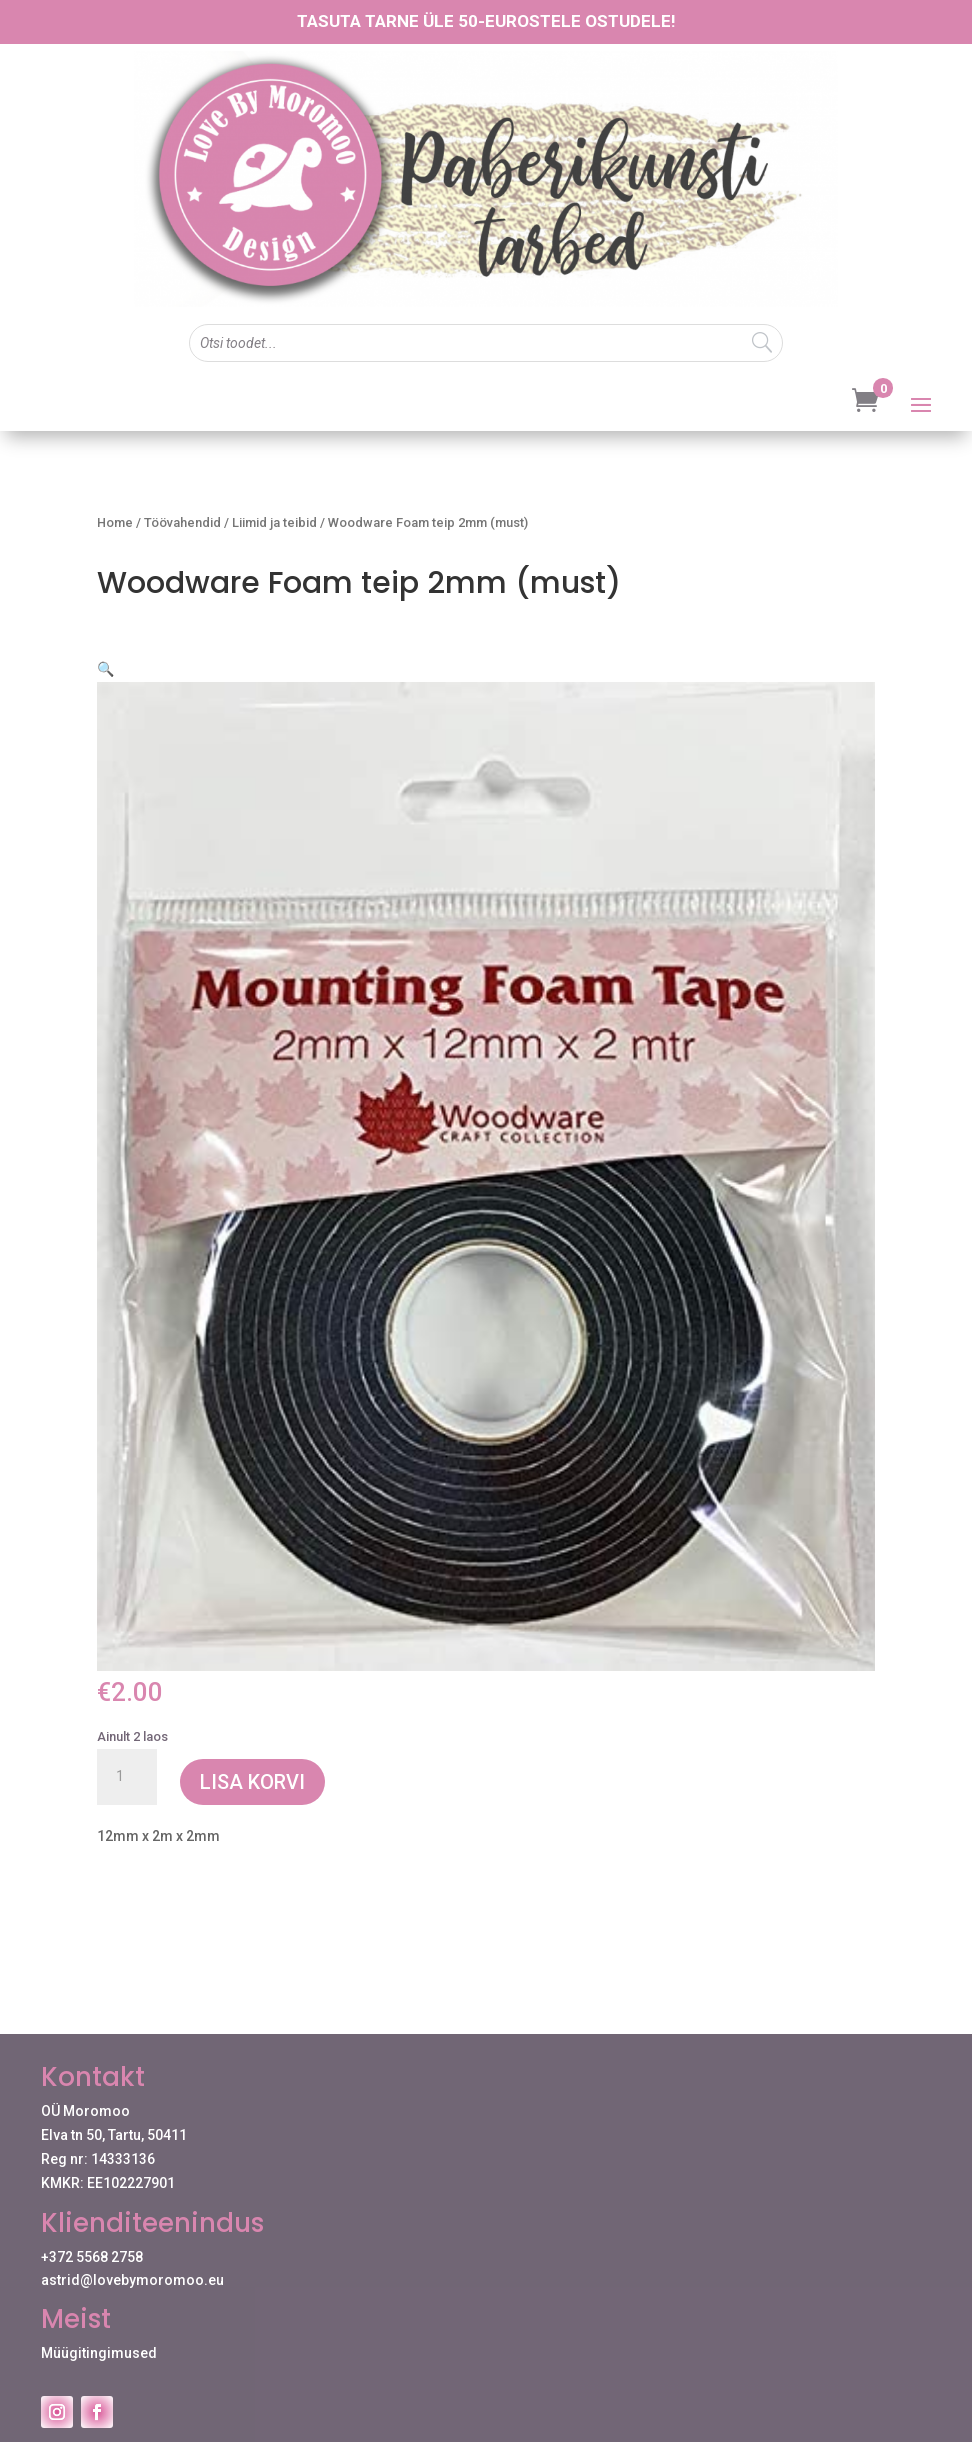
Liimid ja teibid (274, 522)
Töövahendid (182, 522)
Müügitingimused (99, 2329)
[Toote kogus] (127, 1753)
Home (115, 522)
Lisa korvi (252, 1758)
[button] (843, 690)
